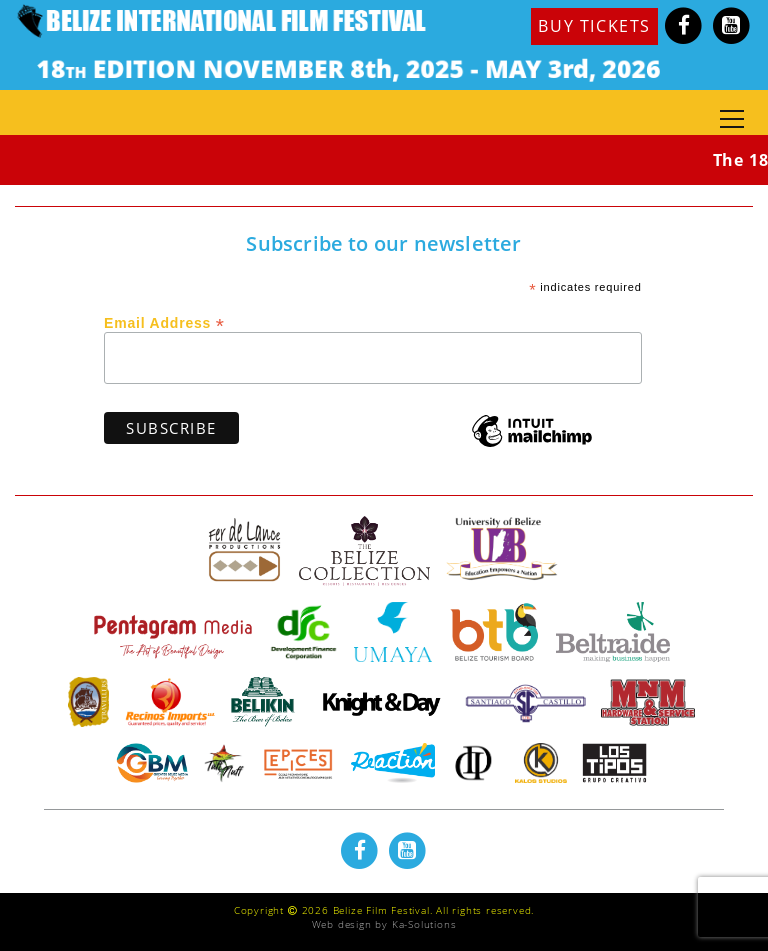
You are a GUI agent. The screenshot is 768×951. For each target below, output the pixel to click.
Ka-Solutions (424, 924)
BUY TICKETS (594, 26)
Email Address (164, 322)
